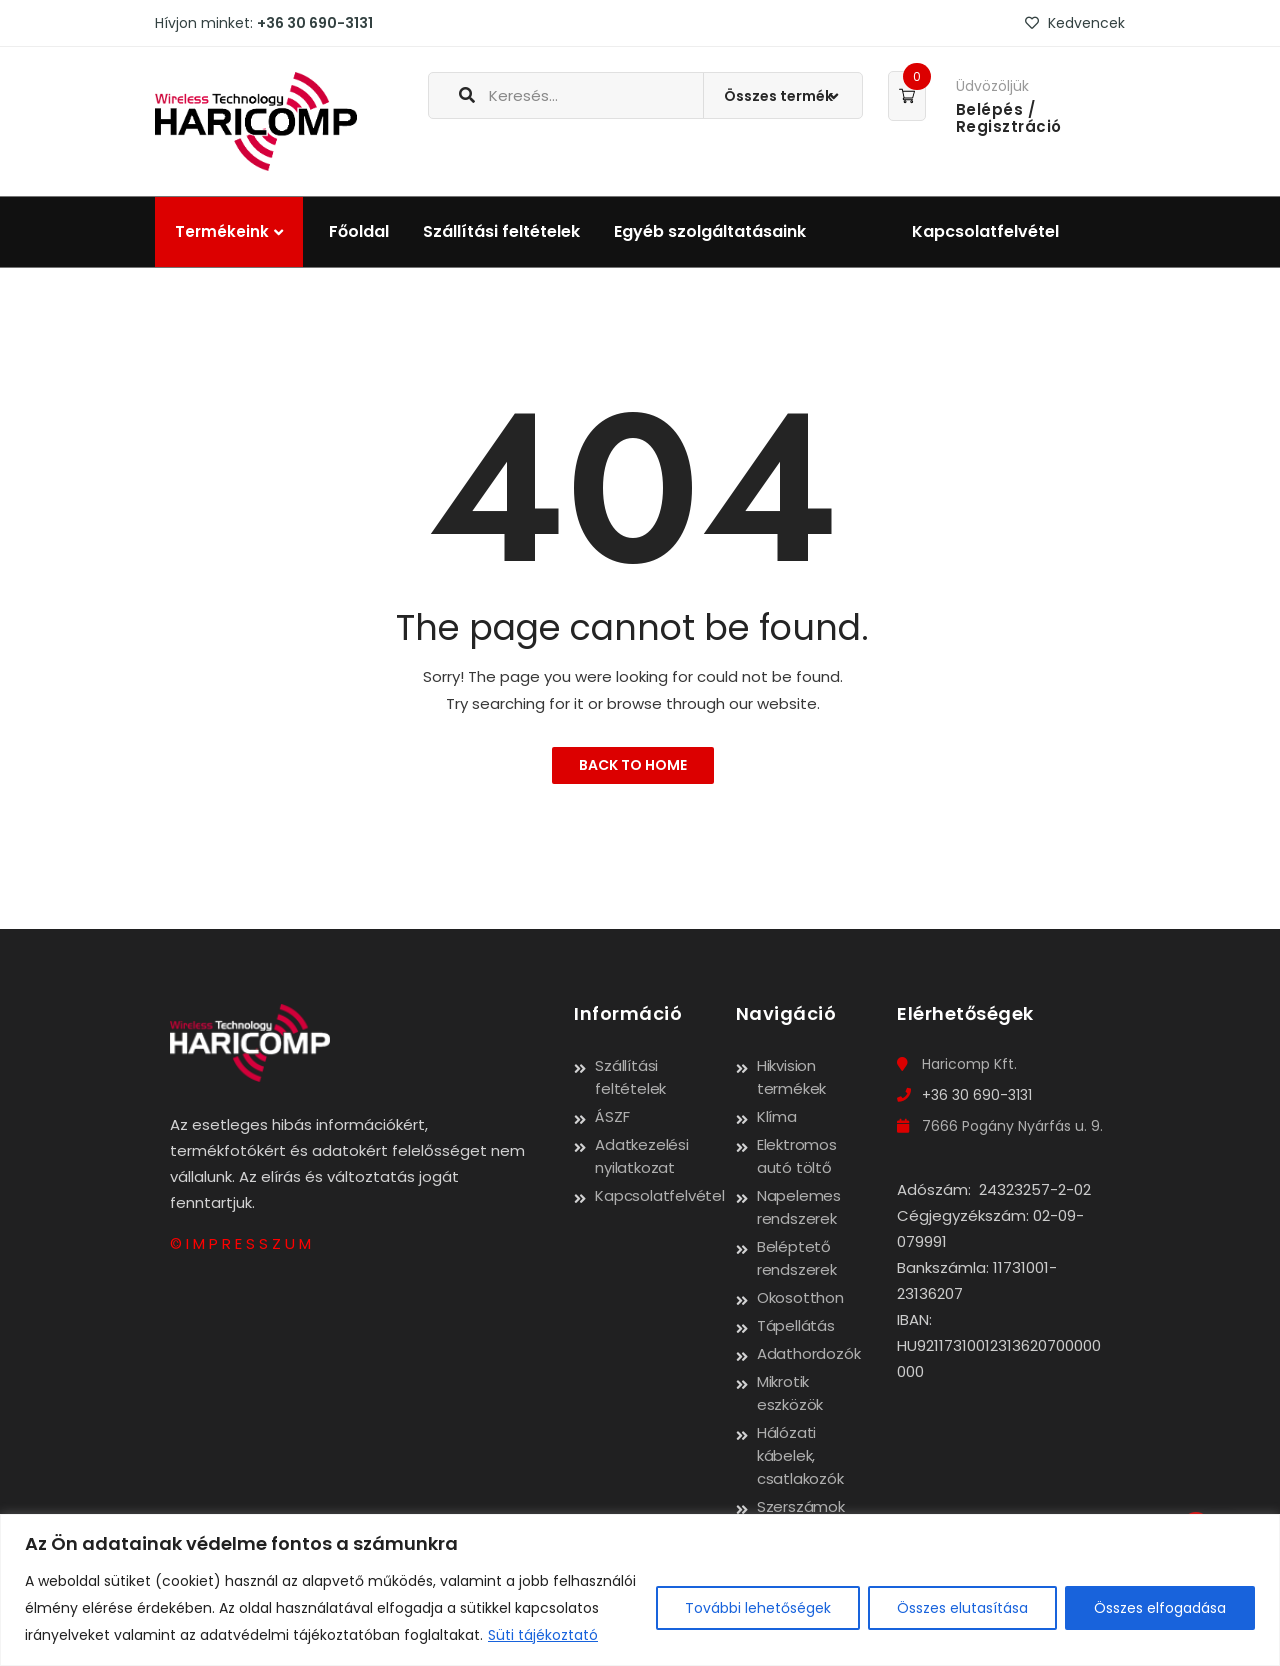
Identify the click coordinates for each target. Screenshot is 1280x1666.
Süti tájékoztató (543, 1635)
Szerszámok (801, 1506)
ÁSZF (612, 1116)
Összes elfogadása (1160, 1608)
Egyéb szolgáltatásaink (710, 231)
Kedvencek (1075, 23)
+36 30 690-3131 (315, 23)
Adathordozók (809, 1353)
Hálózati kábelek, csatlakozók (800, 1455)
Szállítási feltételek (501, 231)
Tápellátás (796, 1325)
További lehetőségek (758, 1608)
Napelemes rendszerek (799, 1207)
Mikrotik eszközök (790, 1393)
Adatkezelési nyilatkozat (642, 1156)
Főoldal (359, 231)
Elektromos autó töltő (797, 1156)
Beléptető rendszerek (797, 1258)
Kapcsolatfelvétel (985, 231)
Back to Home (633, 765)
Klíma (777, 1116)
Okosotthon (800, 1297)
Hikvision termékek (791, 1077)
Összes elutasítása (962, 1608)
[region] (640, 1590)
